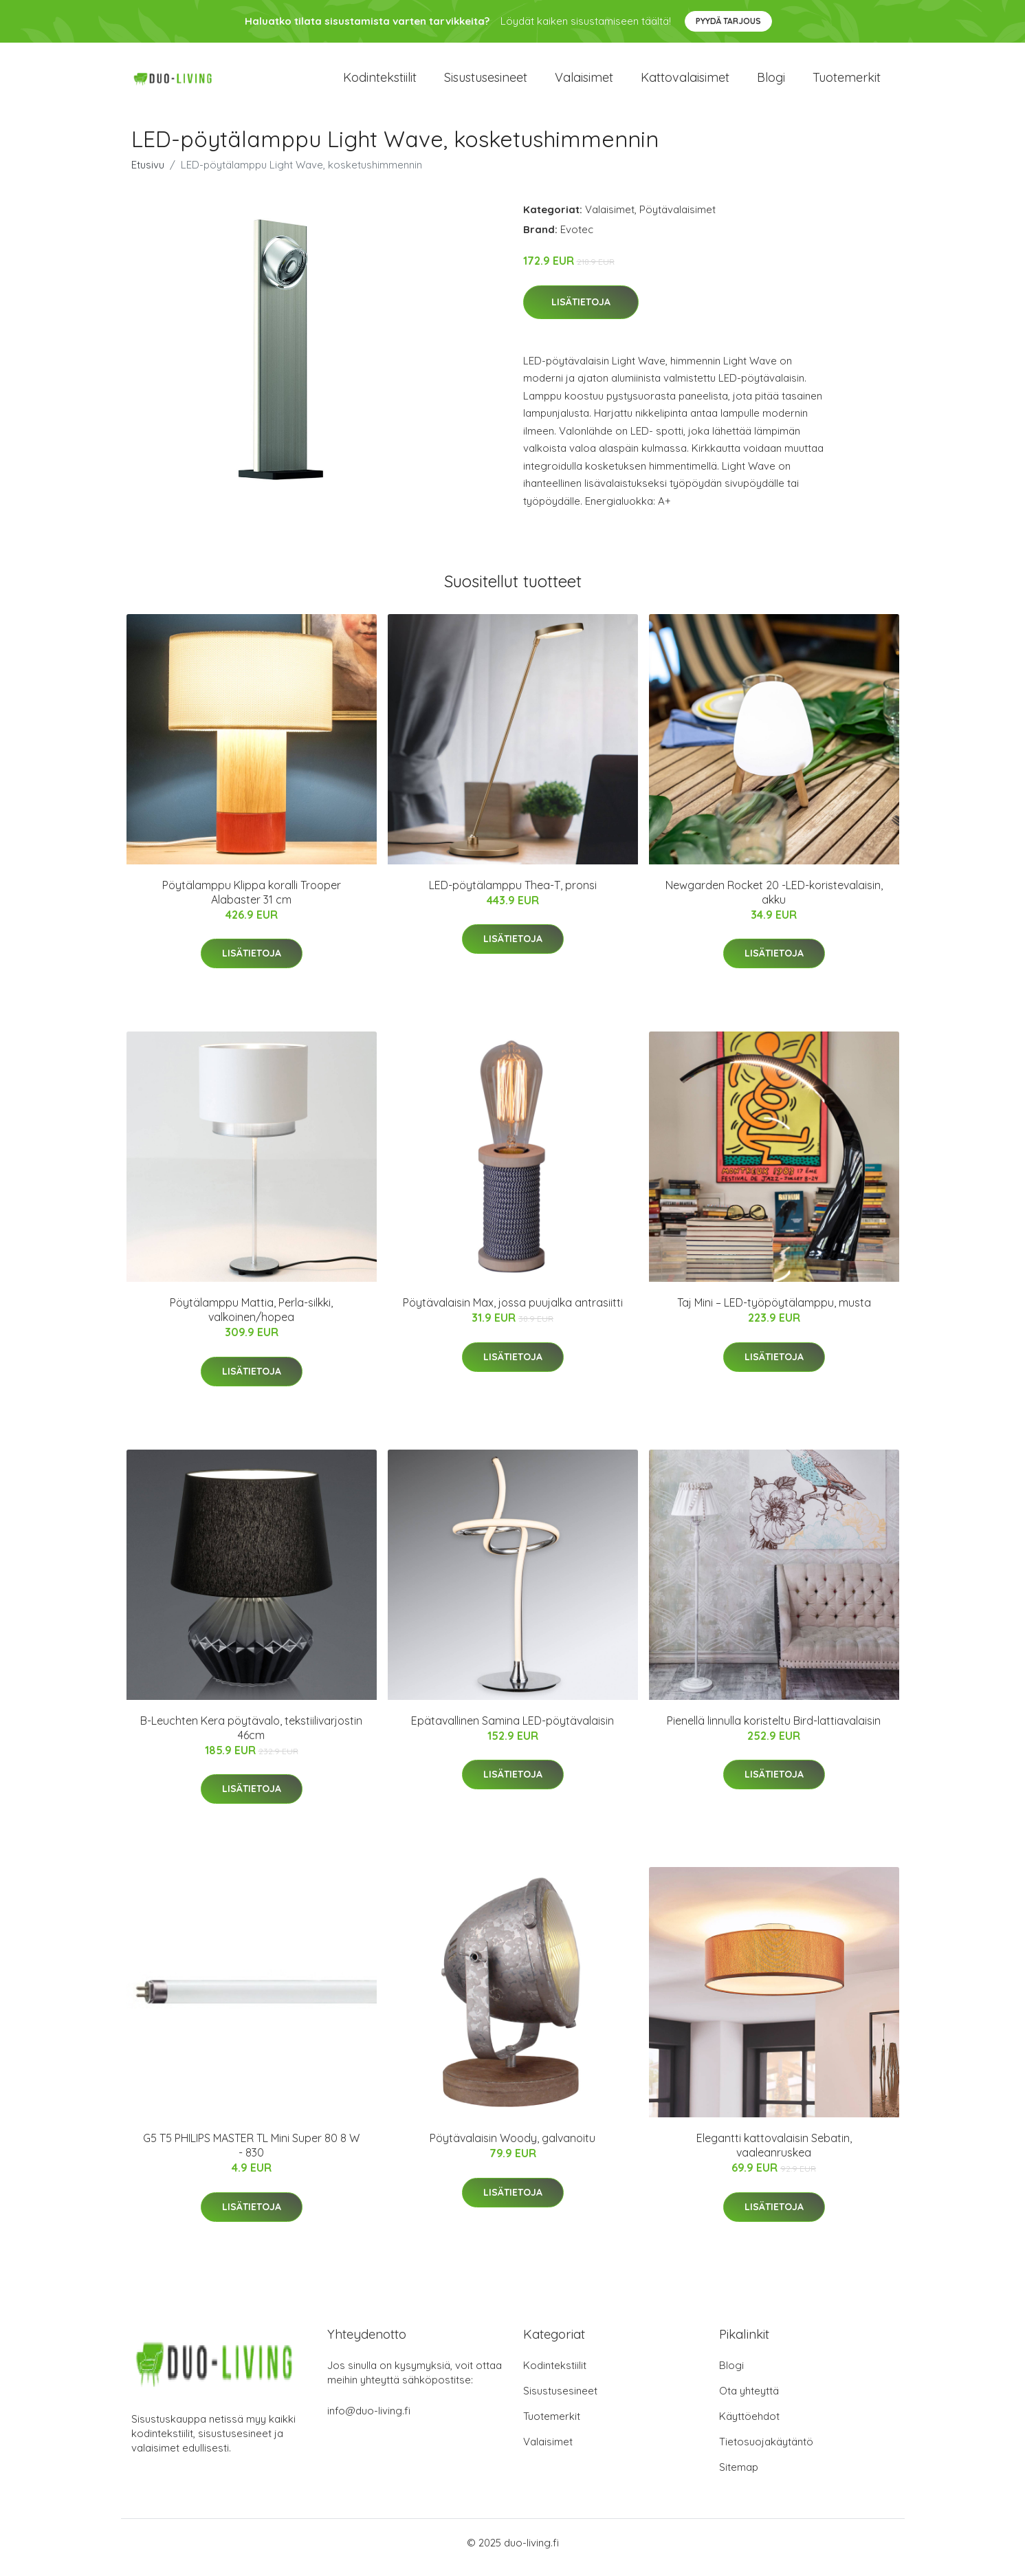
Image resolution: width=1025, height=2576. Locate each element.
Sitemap (738, 2476)
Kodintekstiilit (380, 82)
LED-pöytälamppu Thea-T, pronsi (513, 895)
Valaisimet (584, 82)
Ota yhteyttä (749, 2400)
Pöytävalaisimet (677, 219)
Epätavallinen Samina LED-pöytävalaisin (512, 1730)
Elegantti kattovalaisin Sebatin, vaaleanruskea (774, 2155)
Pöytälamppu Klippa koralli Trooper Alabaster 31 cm (251, 902)
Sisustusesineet (485, 82)
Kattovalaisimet (685, 82)
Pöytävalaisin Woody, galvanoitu (512, 2147)
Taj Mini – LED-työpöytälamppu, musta (774, 1312)
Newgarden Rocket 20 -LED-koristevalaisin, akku (774, 902)
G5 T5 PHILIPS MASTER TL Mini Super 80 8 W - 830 (251, 2155)
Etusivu (147, 174)
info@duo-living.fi (368, 2420)
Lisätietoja (580, 311)
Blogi (771, 82)
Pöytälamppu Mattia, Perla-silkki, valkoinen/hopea (251, 1319)
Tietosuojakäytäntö (766, 2451)
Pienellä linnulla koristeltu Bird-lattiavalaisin (774, 1730)
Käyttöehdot (749, 2425)
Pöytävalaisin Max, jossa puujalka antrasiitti (513, 1312)
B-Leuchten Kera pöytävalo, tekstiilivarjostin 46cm (251, 1737)
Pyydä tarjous (728, 21)
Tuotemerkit (847, 82)
